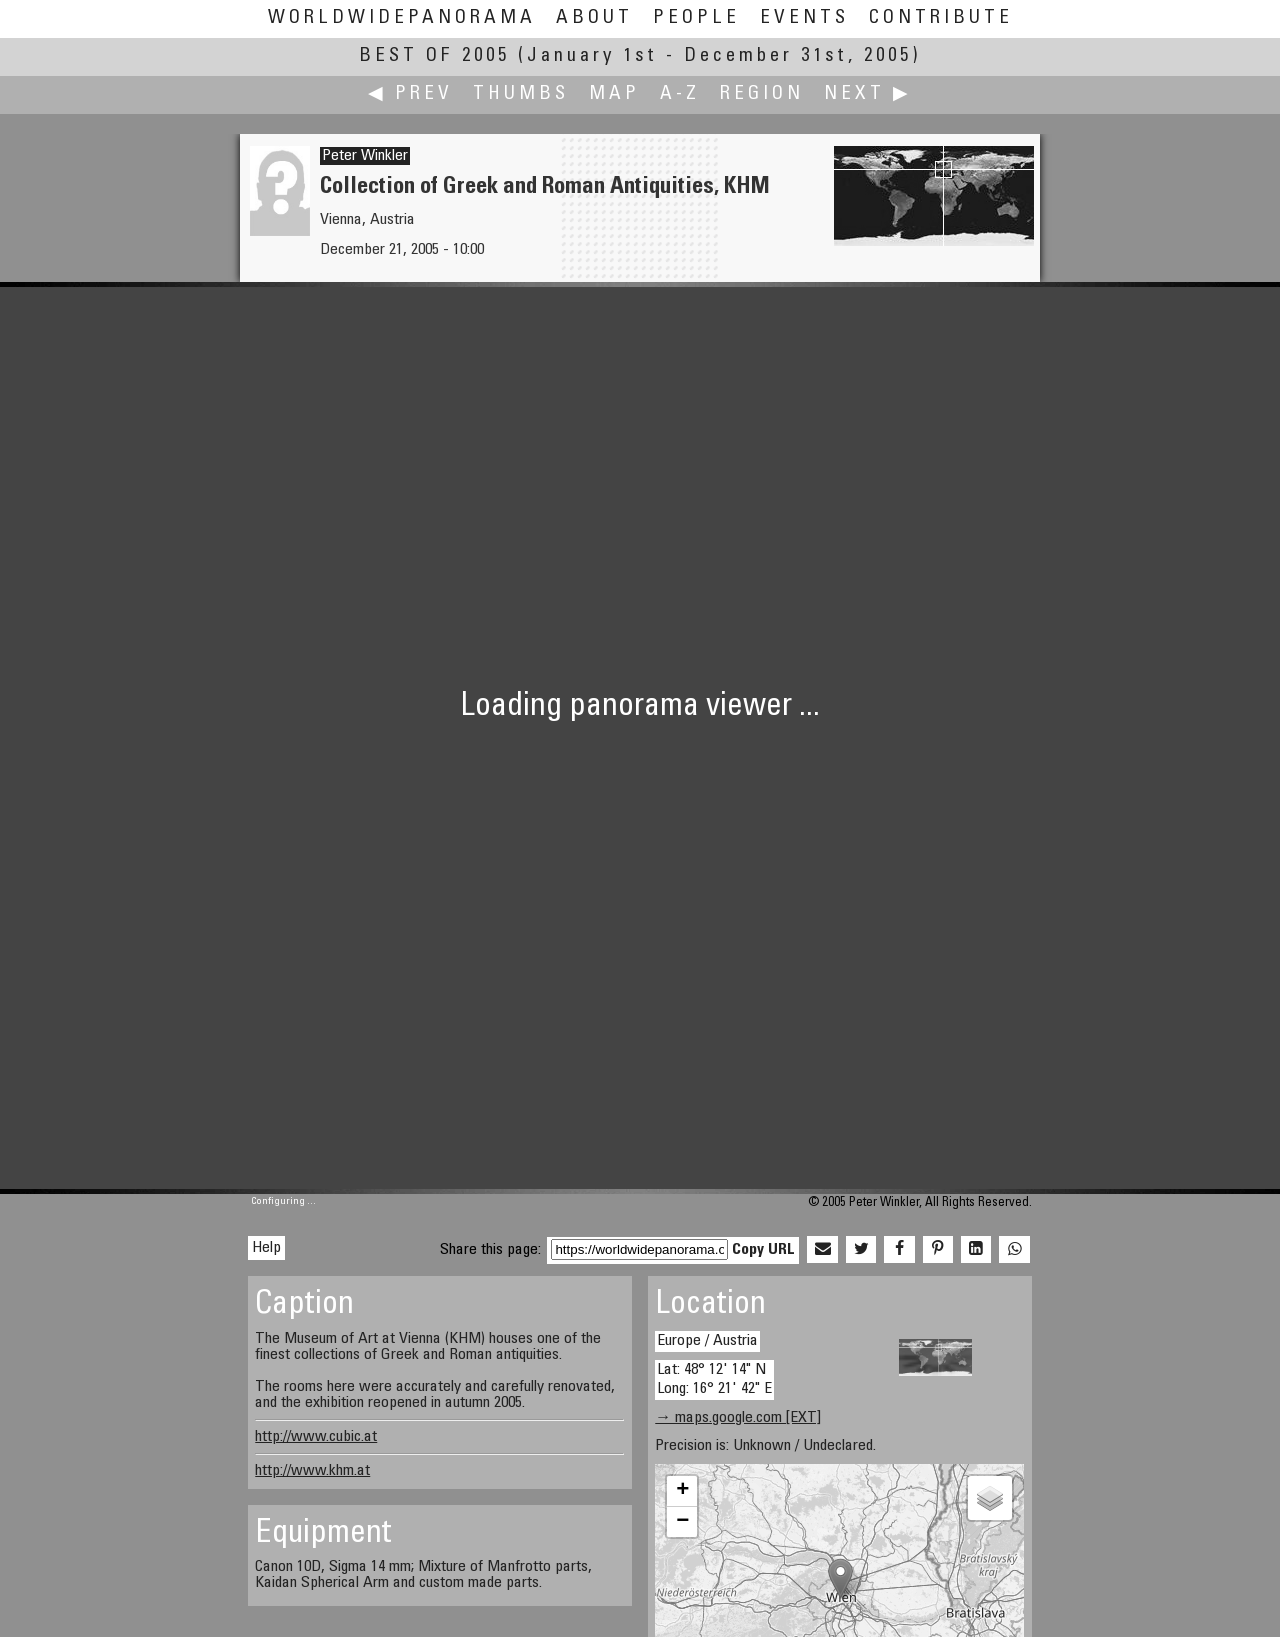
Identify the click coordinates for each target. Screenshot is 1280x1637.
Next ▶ (868, 94)
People (696, 18)
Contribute (941, 18)
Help (266, 1248)
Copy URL (763, 1250)
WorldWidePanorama (402, 18)
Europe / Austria (707, 1341)
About (594, 18)
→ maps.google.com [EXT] (738, 1418)
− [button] (682, 1522)
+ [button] (682, 1491)
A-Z (680, 94)
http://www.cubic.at (316, 1437)
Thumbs (521, 94)
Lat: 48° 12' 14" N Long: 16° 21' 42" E (714, 1379)
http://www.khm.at (312, 1471)
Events (804, 18)
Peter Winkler (365, 156)
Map (614, 94)
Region (762, 94)
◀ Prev (410, 94)
